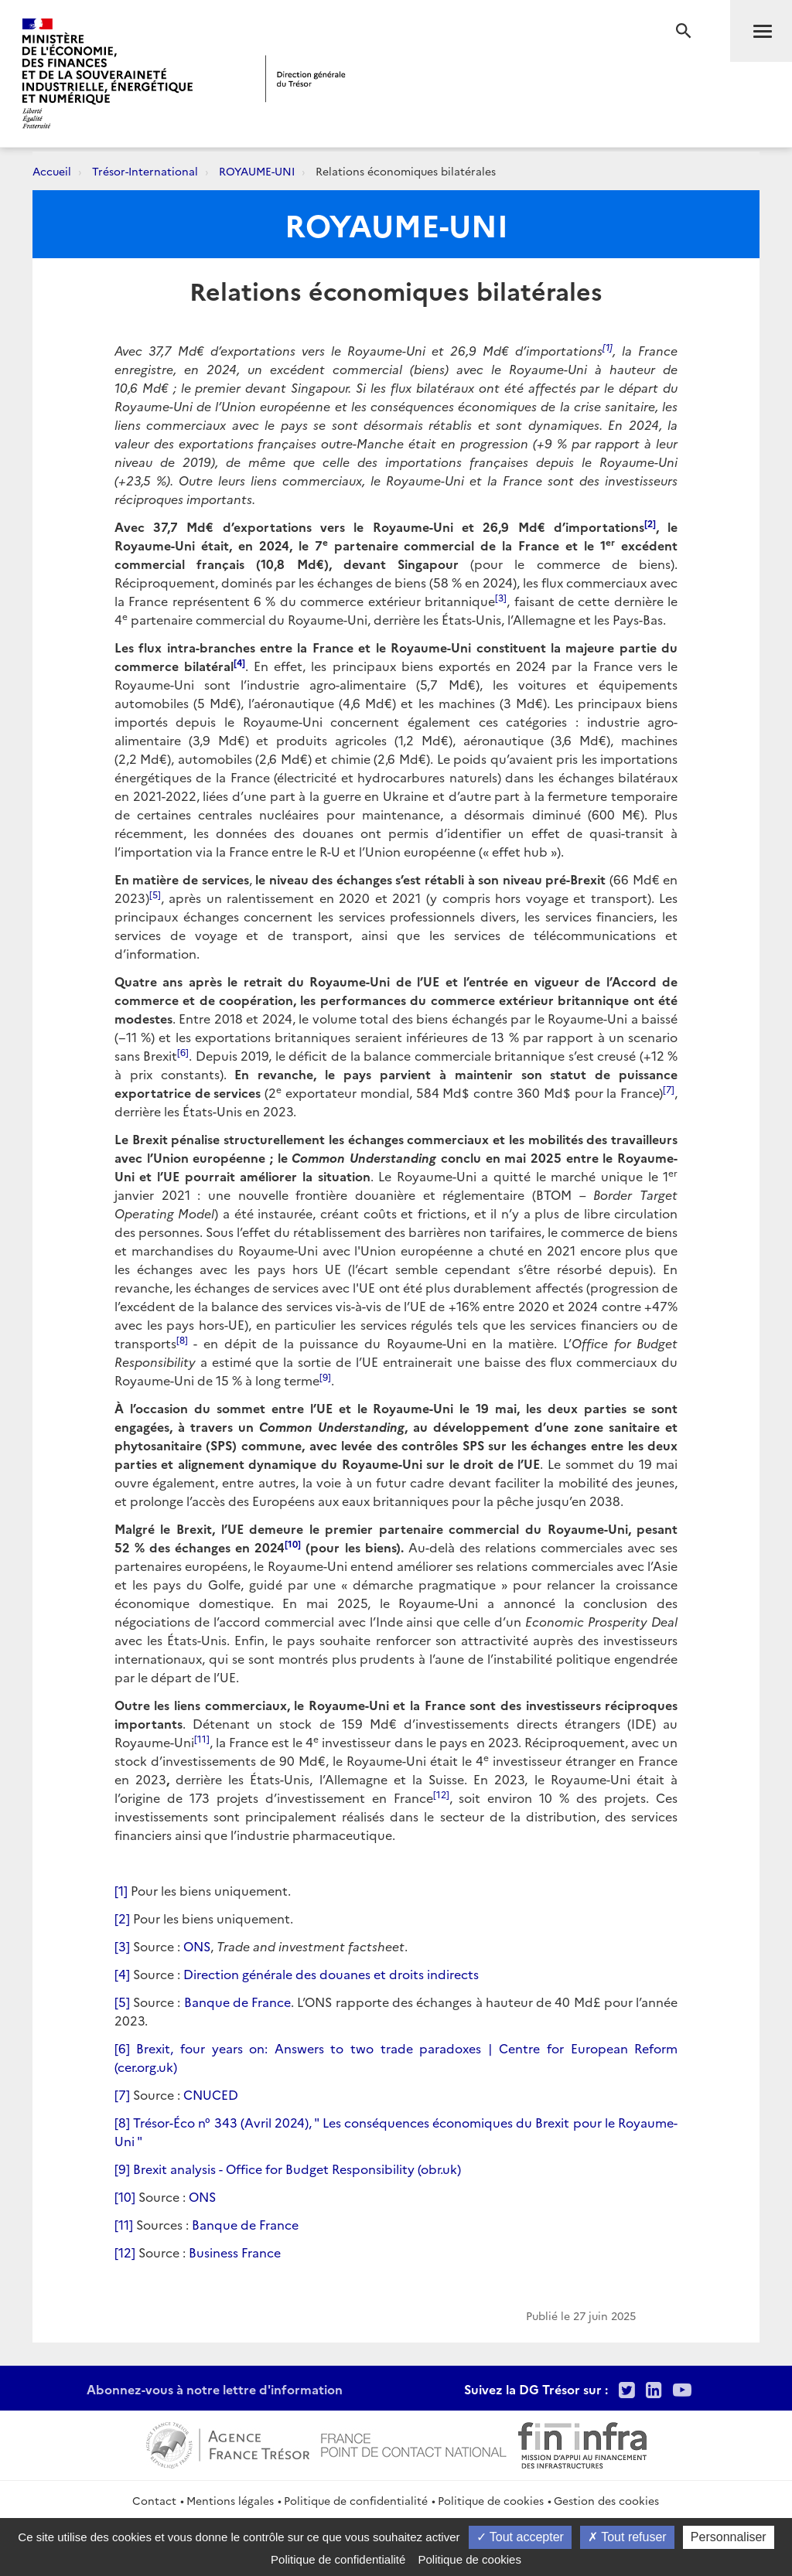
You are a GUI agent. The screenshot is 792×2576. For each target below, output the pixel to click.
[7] (122, 2094)
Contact (154, 2500)
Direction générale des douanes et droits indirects (331, 1973)
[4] (122, 1973)
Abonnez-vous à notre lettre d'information (215, 2389)
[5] (122, 2001)
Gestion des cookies (606, 2500)
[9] (122, 2168)
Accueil (51, 171)
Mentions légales (230, 2500)
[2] (122, 1918)
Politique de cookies (491, 2500)
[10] (124, 2196)
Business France (235, 2252)
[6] (122, 2047)
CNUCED (210, 2094)
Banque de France (238, 2001)
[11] (123, 2224)
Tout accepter (520, 2537)
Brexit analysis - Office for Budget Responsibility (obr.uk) (297, 2168)
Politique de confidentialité (356, 2500)
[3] (122, 1945)
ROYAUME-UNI (257, 171)
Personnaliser (728, 2537)
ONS (196, 1945)
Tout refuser (627, 2537)
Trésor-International (145, 171)
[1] (121, 1890)
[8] (122, 2122)
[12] (124, 2252)
